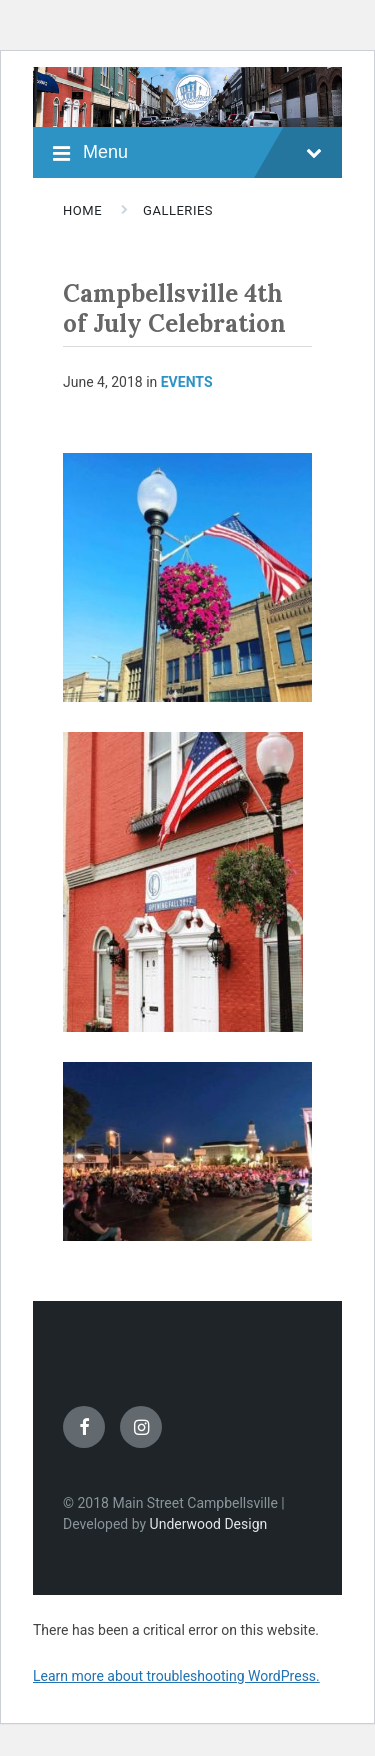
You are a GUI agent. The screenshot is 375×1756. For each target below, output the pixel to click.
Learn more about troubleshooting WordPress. (176, 1676)
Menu (202, 152)
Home (82, 210)
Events (187, 382)
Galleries (178, 210)
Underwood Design (209, 1524)
